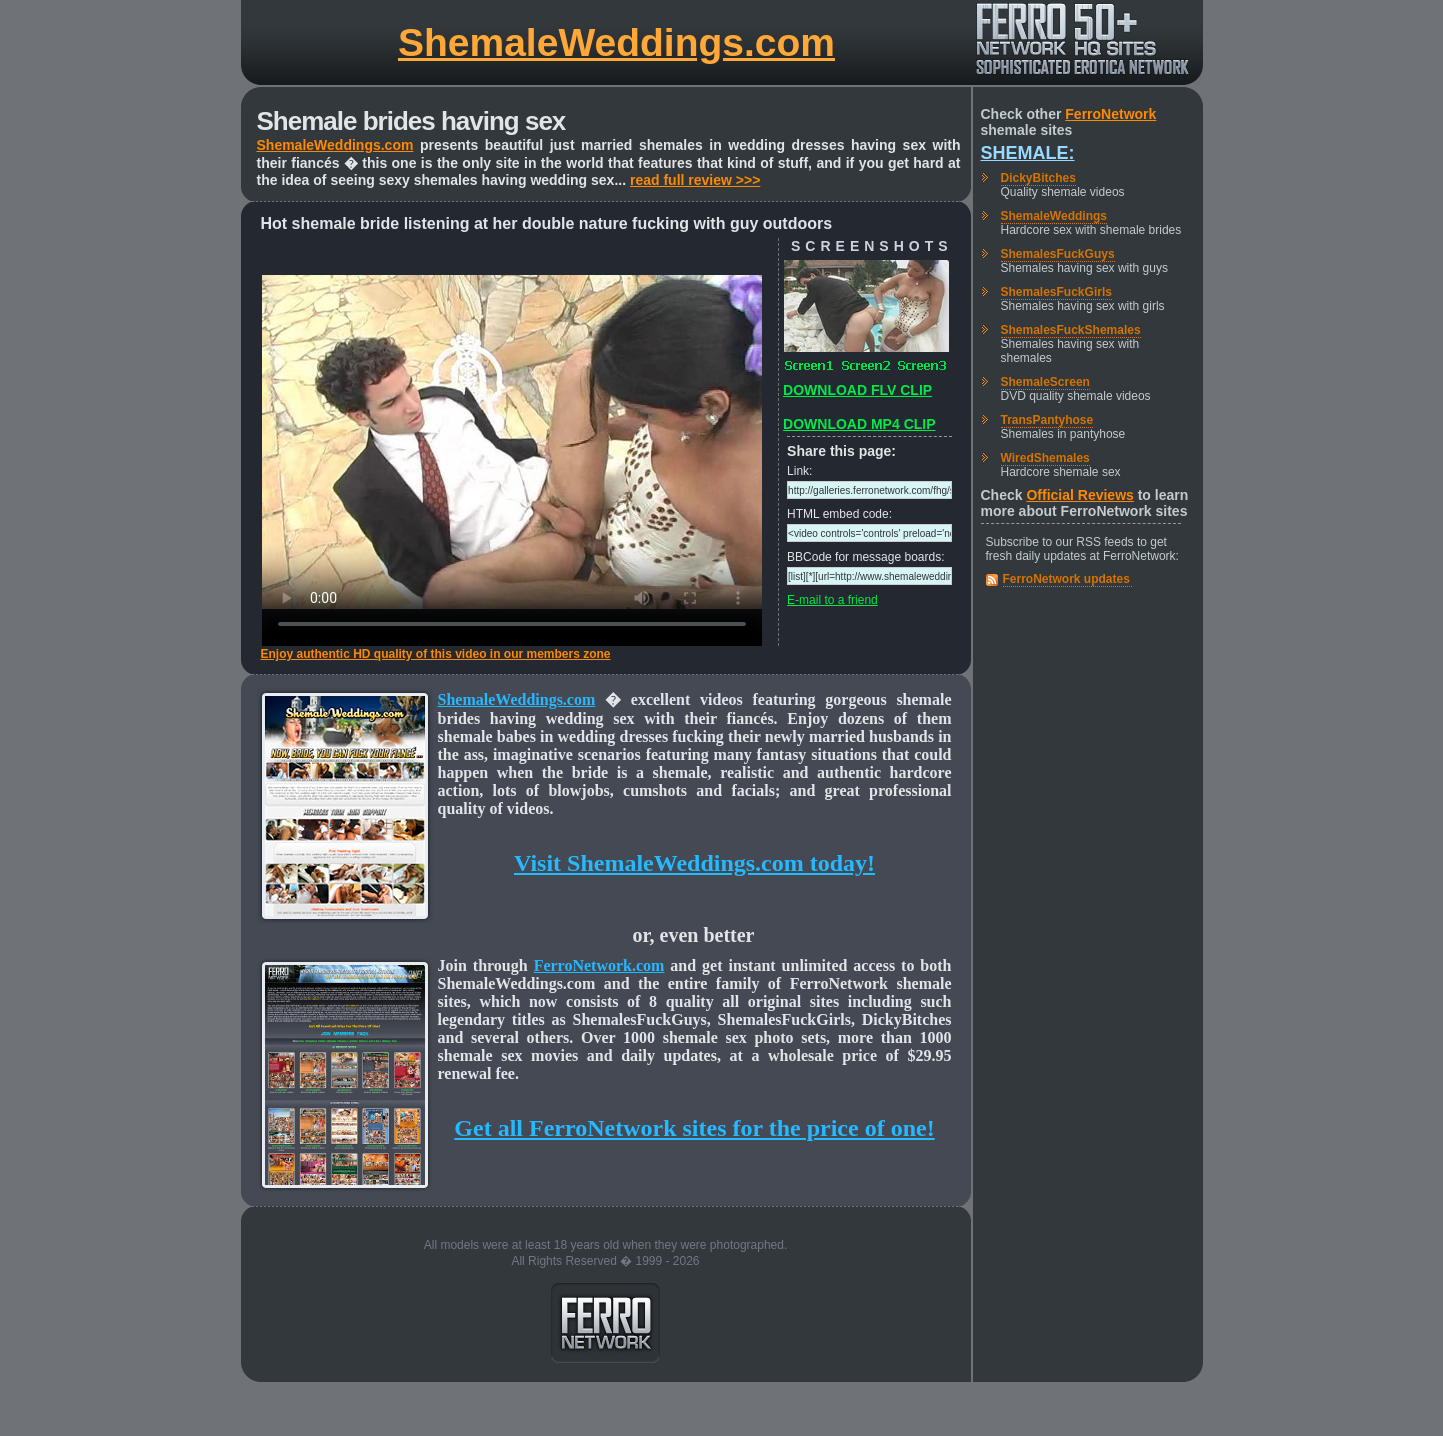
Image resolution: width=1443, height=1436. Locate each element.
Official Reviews (1079, 495)
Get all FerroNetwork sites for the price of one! (694, 1128)
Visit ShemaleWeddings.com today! (694, 863)
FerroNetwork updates (1066, 579)
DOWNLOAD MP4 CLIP (859, 424)
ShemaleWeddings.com (616, 42)
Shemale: (1028, 153)
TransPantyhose (1047, 420)
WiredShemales (1045, 458)
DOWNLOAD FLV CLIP (857, 390)
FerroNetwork (1110, 114)
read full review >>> (695, 180)
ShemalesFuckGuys (1058, 254)
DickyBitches (1038, 178)
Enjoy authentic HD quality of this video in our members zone (436, 654)
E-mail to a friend (832, 600)
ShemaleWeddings (1054, 216)
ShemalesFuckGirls (1056, 292)
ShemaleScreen (1045, 382)
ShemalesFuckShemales (1071, 330)
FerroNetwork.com (599, 965)
